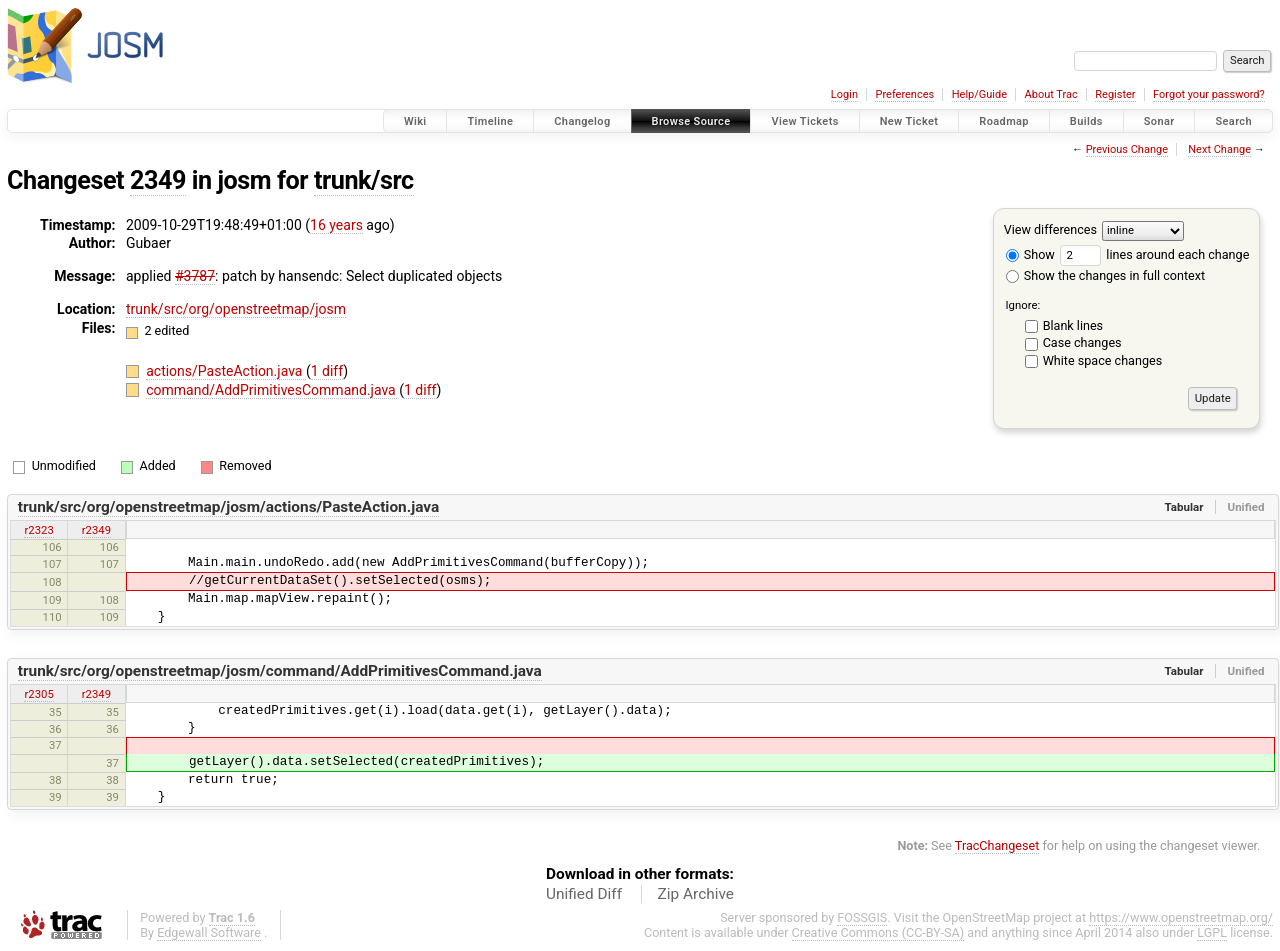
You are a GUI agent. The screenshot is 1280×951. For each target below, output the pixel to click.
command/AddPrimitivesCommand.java (272, 390)
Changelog (582, 121)
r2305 (38, 694)
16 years (336, 225)
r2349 (96, 530)
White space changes (1103, 360)
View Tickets (804, 121)
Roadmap (1004, 121)
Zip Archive (696, 894)
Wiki (415, 121)
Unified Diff (584, 894)
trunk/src (364, 180)
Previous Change (1127, 149)
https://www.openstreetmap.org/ (1181, 917)
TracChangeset (997, 845)
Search (1233, 121)
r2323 (38, 530)
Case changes (1082, 342)
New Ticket (909, 121)
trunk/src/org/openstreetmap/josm (236, 309)
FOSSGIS (862, 917)
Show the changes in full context (1105, 275)
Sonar (1159, 121)
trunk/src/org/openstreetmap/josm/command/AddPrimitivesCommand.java (280, 671)
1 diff (327, 371)
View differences (1050, 229)
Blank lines (1073, 325)
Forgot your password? (1209, 94)
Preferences (904, 94)
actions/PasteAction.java (226, 371)
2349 (158, 180)
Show (1030, 254)
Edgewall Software (209, 932)
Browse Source (691, 121)
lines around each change (1154, 254)
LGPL (1212, 932)
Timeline (490, 121)
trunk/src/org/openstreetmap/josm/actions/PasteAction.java (229, 507)
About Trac (1051, 94)
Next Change (1219, 149)
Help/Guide (979, 94)
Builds (1086, 121)
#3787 (195, 276)
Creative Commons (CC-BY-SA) (878, 932)
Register (1115, 94)
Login (844, 94)
